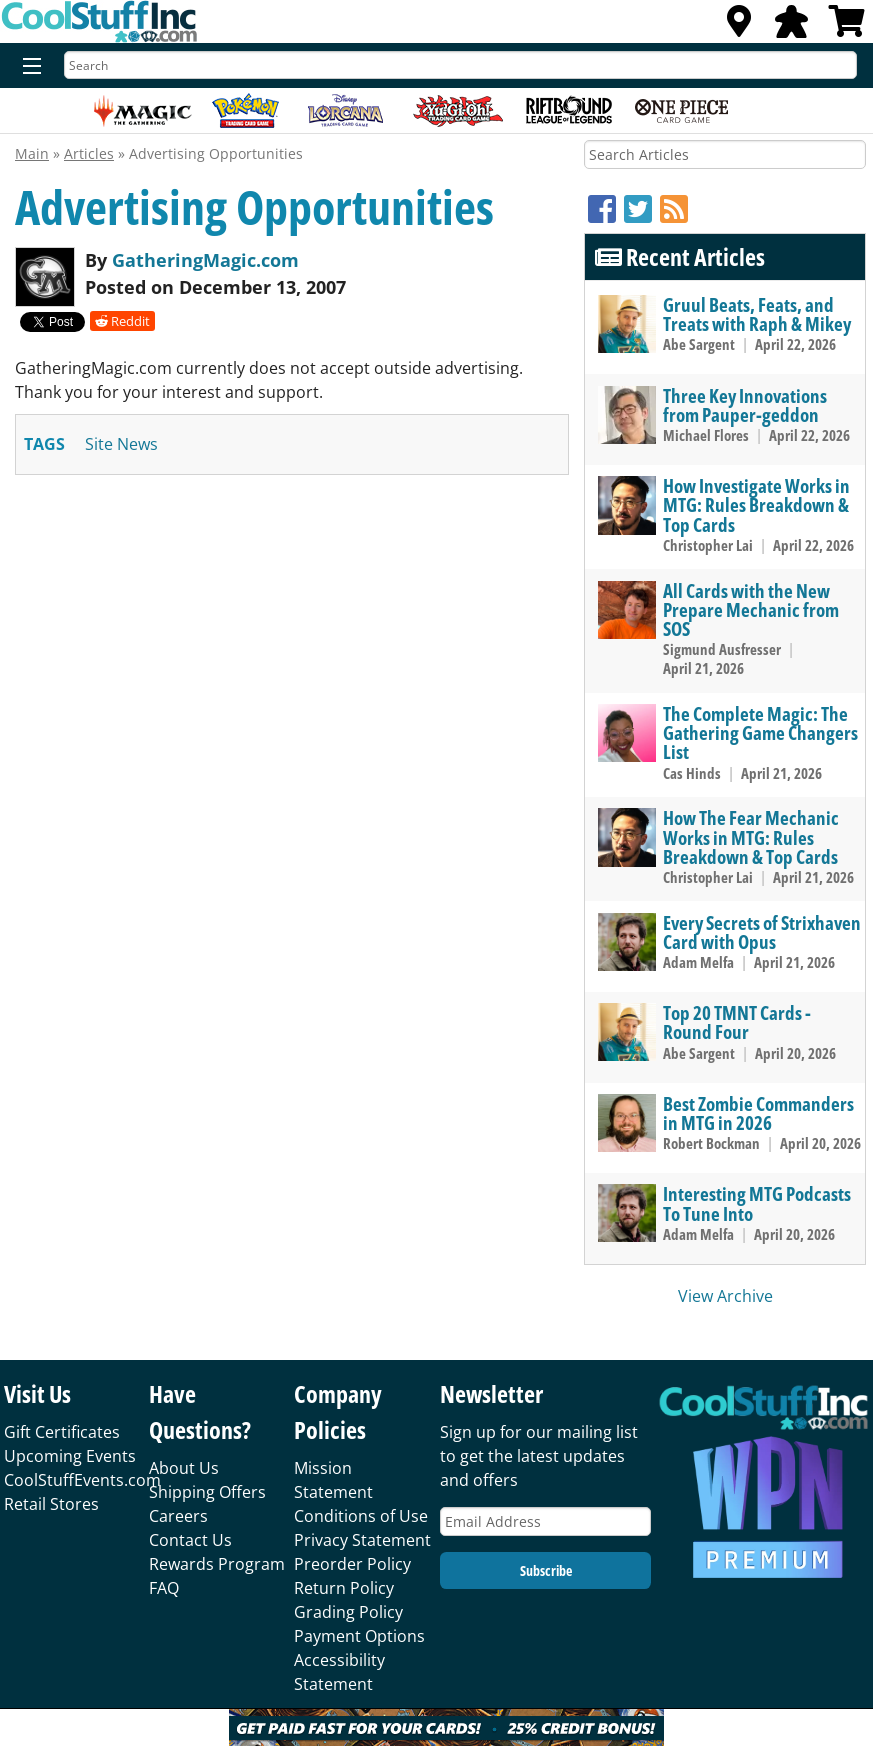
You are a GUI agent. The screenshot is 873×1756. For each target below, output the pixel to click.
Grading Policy (348, 1612)
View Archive (725, 1296)
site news (121, 444)
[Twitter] (642, 208)
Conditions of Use (361, 1516)
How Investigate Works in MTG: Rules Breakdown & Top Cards (756, 504)
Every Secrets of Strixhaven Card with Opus (762, 932)
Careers (178, 1516)
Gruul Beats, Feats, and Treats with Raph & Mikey (757, 314)
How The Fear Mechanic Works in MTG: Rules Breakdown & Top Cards (751, 836)
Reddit (122, 321)
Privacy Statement (362, 1540)
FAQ (164, 1588)
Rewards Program (217, 1564)
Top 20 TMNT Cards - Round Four (737, 1022)
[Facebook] (606, 208)
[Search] (460, 65)
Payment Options (359, 1636)
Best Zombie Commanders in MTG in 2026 (758, 1113)
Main (32, 153)
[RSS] (674, 208)
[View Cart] (847, 27)
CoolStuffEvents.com (82, 1480)
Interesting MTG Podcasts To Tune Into (757, 1203)
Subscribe (546, 1570)
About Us (184, 1468)
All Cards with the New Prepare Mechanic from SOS (751, 609)
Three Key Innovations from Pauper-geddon (745, 405)
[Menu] (27, 67)
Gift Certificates (62, 1432)
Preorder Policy (352, 1564)
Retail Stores (51, 1504)
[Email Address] (545, 1521)
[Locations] (739, 27)
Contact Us (190, 1540)
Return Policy (344, 1588)
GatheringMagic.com (205, 260)
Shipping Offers (207, 1492)
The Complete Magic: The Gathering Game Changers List (760, 732)
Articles (89, 153)
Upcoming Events (70, 1456)
